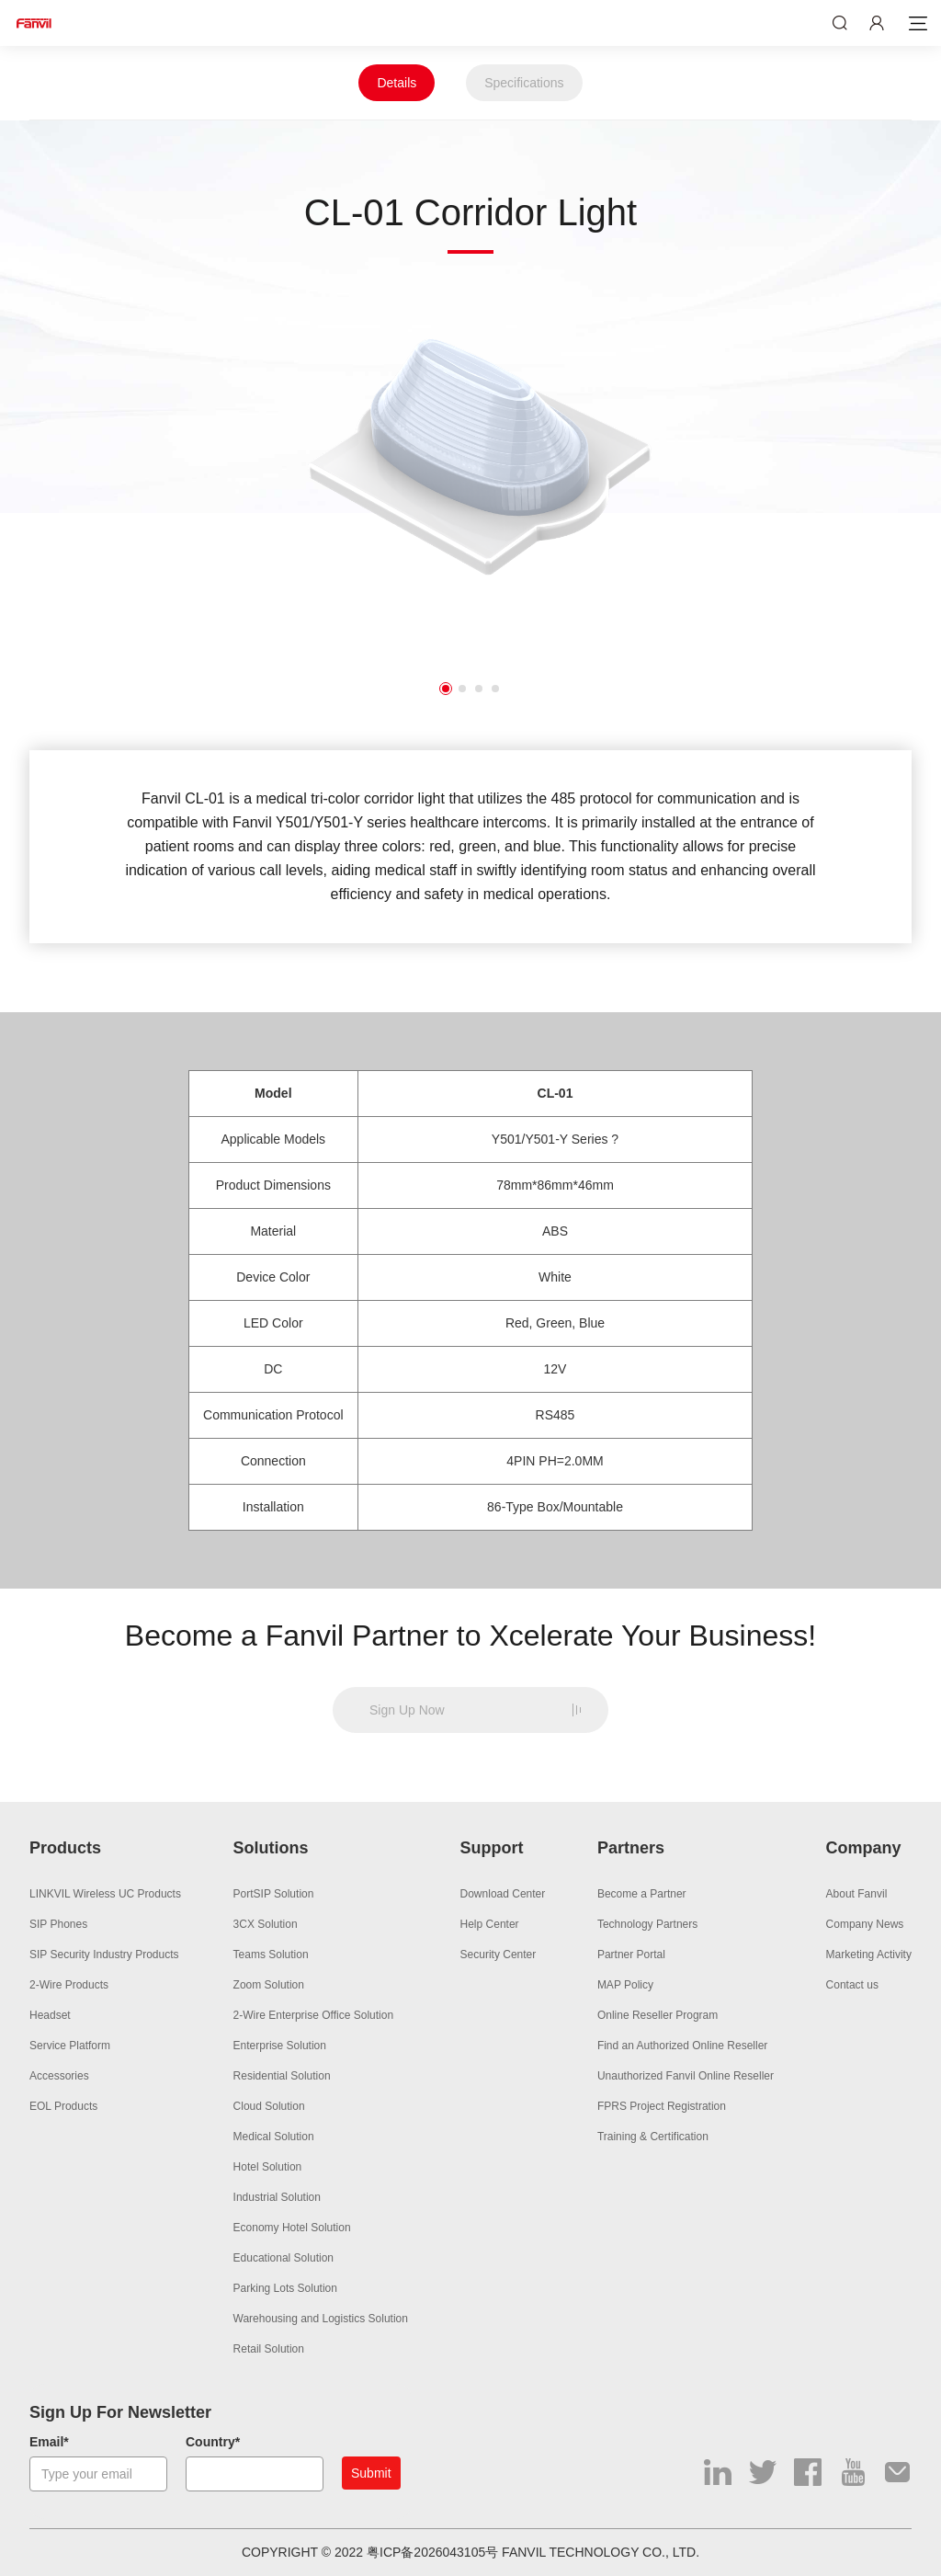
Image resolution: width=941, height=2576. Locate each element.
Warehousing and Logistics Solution (320, 2318)
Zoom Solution (268, 1984)
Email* (49, 2441)
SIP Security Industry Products (104, 1954)
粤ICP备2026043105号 (432, 2552)
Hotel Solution (267, 2166)
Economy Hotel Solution (292, 2227)
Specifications (523, 82)
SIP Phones (58, 1924)
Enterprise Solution (279, 2045)
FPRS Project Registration (661, 2106)
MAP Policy (625, 1984)
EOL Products (63, 2106)
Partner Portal (631, 1954)
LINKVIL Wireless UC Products (105, 1893)
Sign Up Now (407, 1710)
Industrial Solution (277, 2197)
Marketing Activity (869, 1954)
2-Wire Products (68, 1984)
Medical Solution (273, 2136)
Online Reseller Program (657, 2015)
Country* (213, 2441)
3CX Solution (265, 1924)
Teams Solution (271, 1954)
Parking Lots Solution (285, 2288)
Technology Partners (647, 1924)
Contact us (852, 1984)
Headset (50, 2015)
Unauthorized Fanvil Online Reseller (685, 2075)
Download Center (503, 1893)
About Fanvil (857, 1893)
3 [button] (478, 688)
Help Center (489, 1924)
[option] (470, 465)
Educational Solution (283, 2257)
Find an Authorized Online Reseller (682, 2045)
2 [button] (462, 688)
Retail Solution (268, 2348)
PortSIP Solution (273, 1893)
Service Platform (69, 2045)
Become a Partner (641, 1893)
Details (396, 82)
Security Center (498, 1954)
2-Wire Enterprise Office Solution (313, 2015)
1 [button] (445, 688)
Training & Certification (653, 2136)
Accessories (59, 2075)
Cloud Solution (269, 2106)
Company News (865, 1924)
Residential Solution (282, 2075)
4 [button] (495, 688)
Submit (371, 2473)
